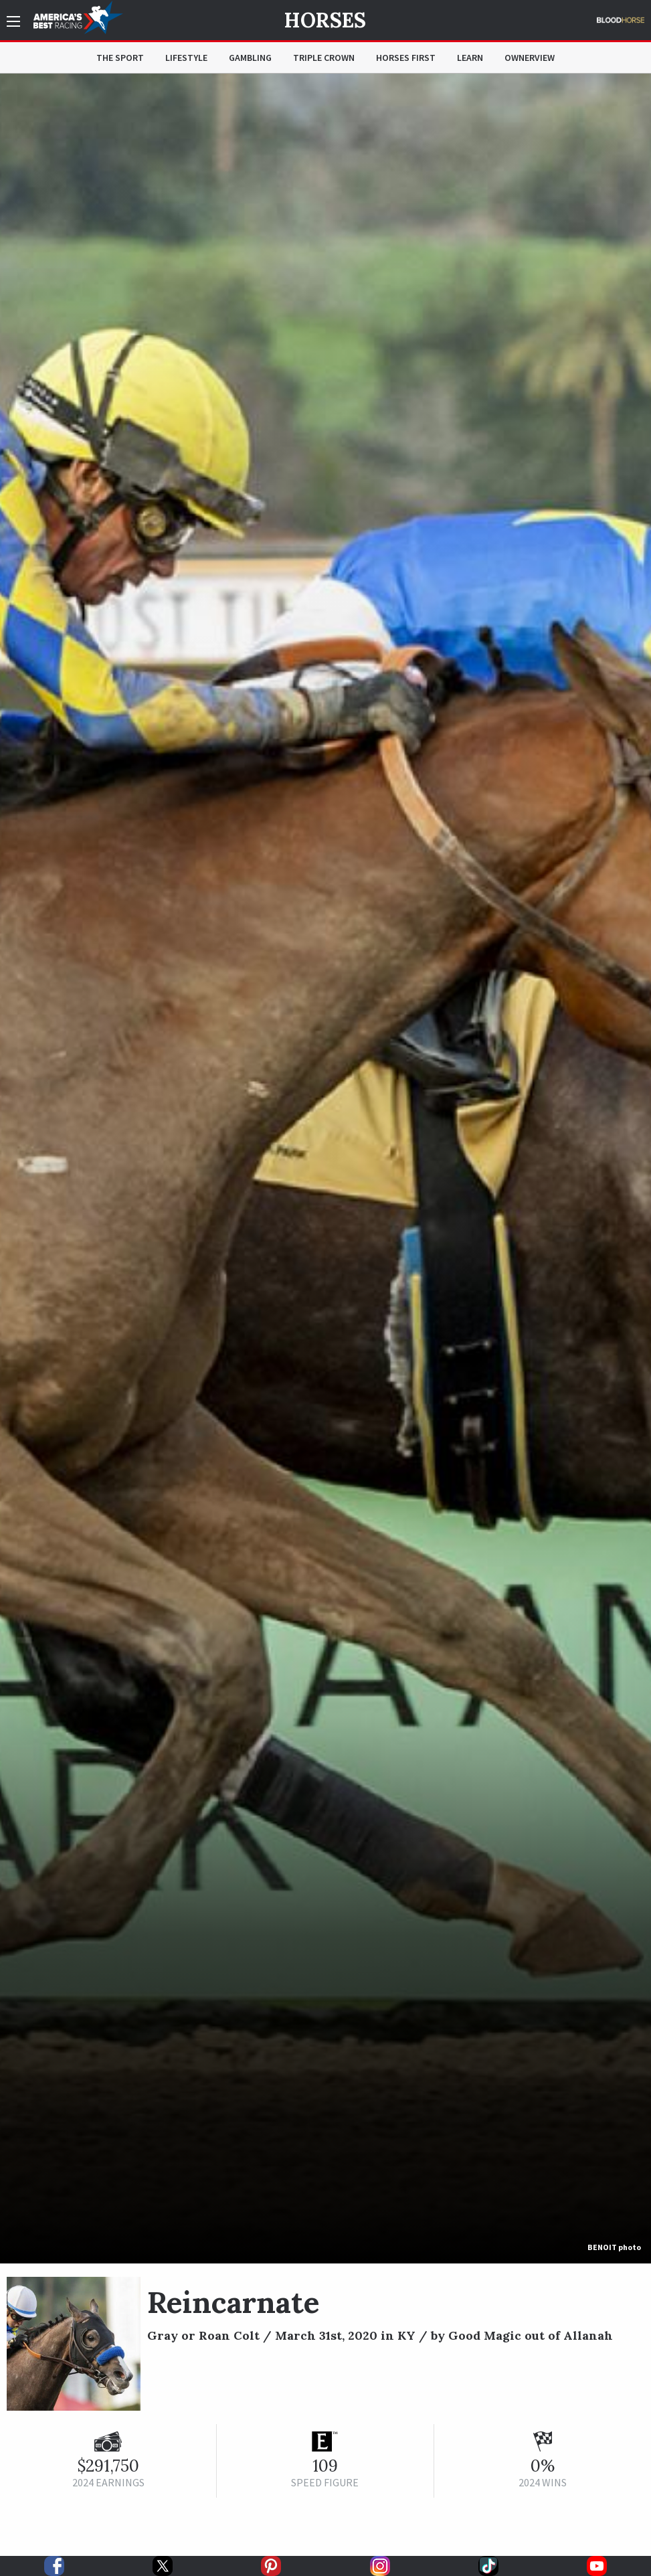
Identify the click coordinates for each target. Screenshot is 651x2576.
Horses (325, 20)
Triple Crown (324, 58)
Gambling (250, 58)
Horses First (406, 58)
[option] (325, 1168)
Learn (470, 58)
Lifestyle (186, 58)
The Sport (120, 58)
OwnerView (529, 58)
